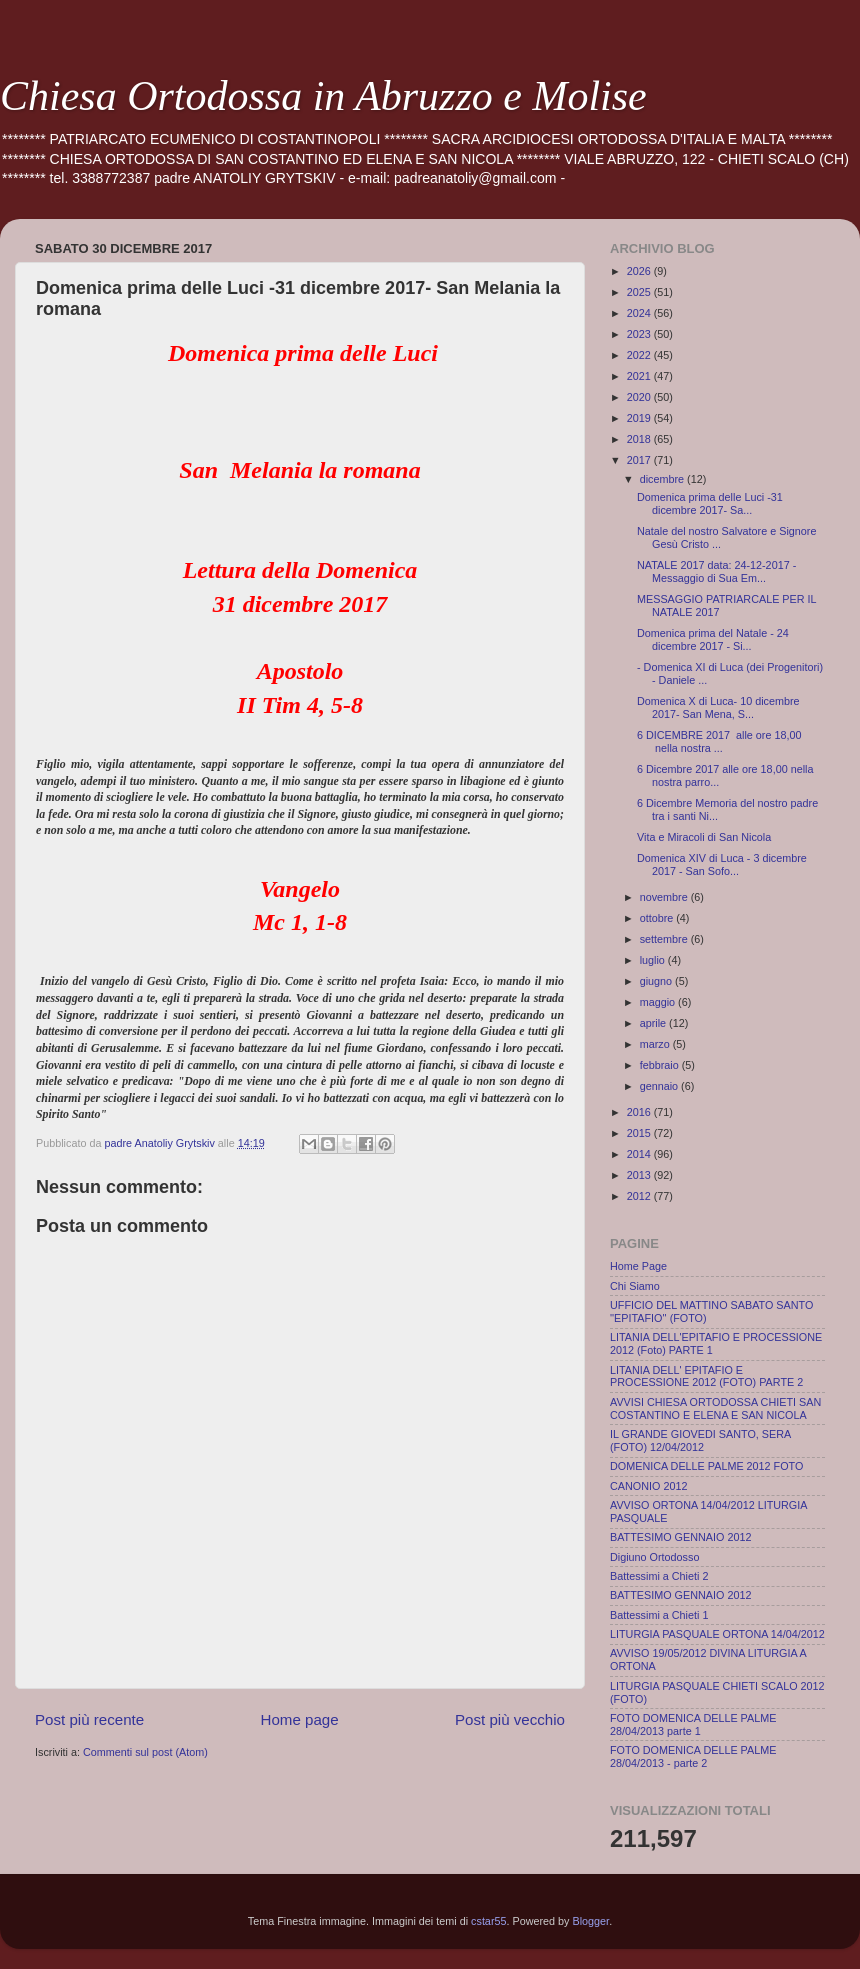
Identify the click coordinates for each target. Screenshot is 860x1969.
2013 (640, 1175)
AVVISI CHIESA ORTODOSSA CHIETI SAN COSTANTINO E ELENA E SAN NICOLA (715, 1408)
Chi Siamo (635, 1286)
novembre (665, 897)
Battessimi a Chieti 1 (659, 1615)
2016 (640, 1112)
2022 (640, 355)
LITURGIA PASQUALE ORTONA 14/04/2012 (717, 1634)
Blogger (591, 1921)
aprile (654, 1023)
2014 (640, 1154)
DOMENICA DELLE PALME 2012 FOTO (706, 1466)
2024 (640, 313)
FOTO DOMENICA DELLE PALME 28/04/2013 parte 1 (693, 1724)
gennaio (660, 1086)
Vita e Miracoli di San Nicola (704, 837)
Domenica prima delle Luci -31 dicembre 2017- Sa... (710, 503)
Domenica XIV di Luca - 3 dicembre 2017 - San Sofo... (722, 864)
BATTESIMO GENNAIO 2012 (680, 1537)
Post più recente (89, 1719)
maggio (659, 1002)
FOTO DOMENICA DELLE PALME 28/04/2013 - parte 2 (693, 1756)
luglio (654, 960)
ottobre (658, 918)
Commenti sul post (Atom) (145, 1752)
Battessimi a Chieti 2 (659, 1576)
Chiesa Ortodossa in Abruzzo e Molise (323, 96)
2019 (640, 418)
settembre (665, 939)
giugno (657, 981)
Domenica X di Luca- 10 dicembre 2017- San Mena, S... (718, 707)
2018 (640, 439)
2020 (640, 397)
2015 (640, 1133)
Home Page (638, 1266)
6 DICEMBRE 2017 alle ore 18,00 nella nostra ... (719, 741)
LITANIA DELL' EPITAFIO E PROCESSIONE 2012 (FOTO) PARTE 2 (706, 1376)
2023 (640, 334)
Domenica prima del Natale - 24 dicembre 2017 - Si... (713, 639)
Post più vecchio (510, 1719)
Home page (300, 1719)
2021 (640, 376)
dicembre (663, 479)
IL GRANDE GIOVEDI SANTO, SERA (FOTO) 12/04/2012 (700, 1440)
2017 (640, 460)
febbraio (661, 1065)
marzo (656, 1044)
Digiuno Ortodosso (654, 1557)
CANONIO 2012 (648, 1486)
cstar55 (488, 1921)
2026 (640, 271)
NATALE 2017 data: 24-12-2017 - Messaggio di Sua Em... (716, 571)
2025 (640, 292)
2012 (640, 1196)
